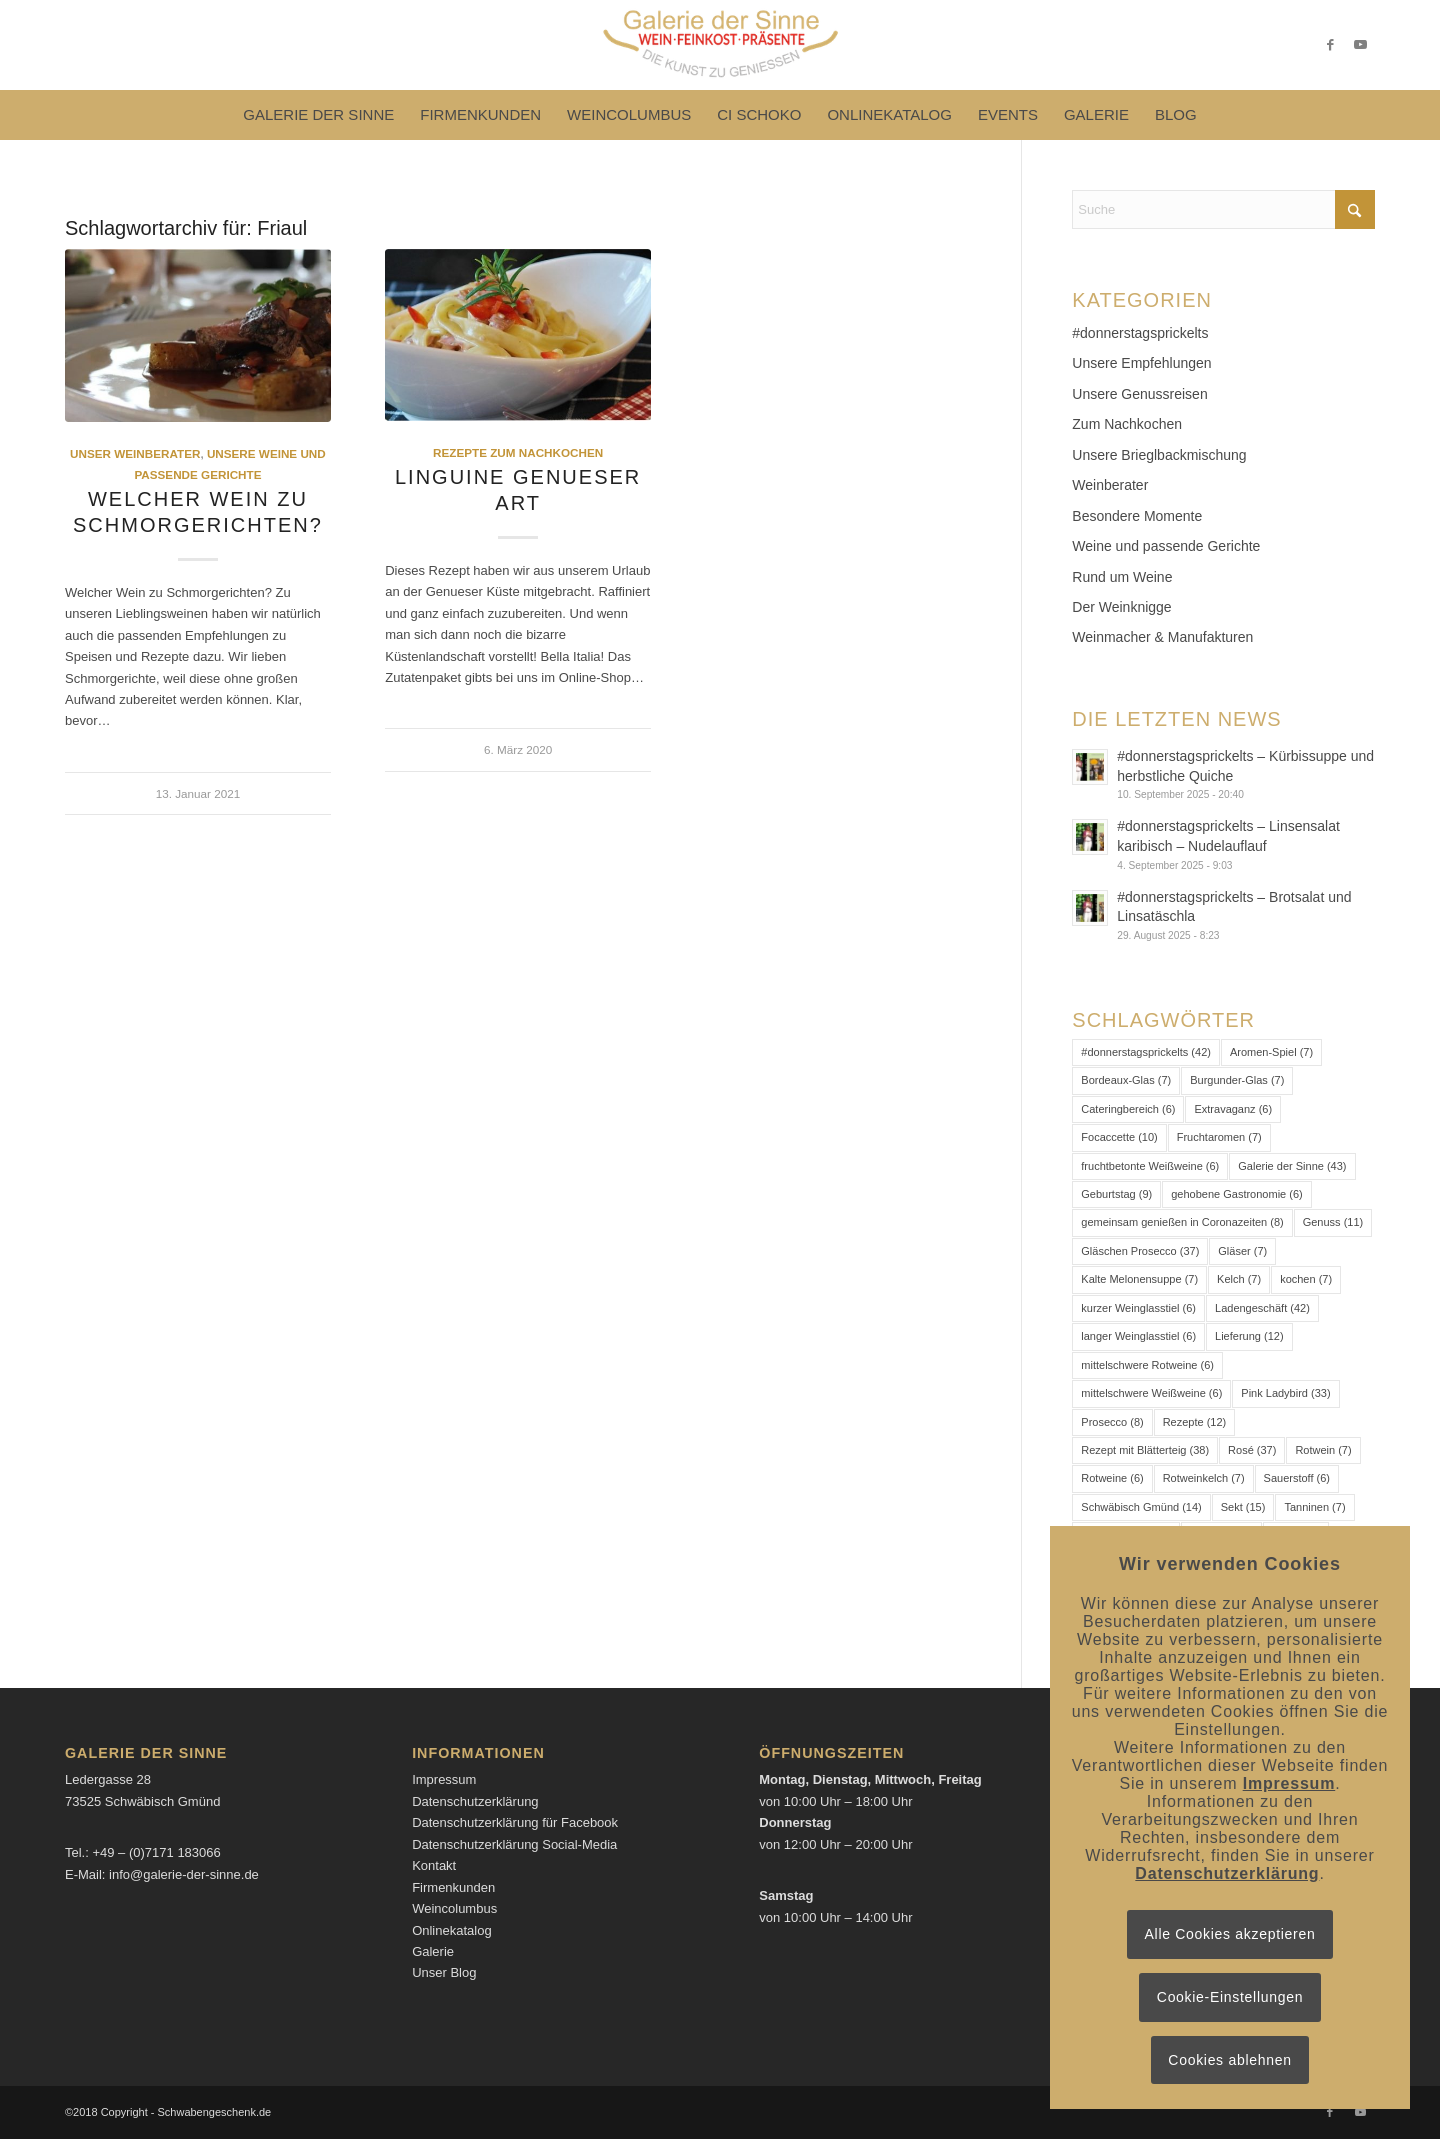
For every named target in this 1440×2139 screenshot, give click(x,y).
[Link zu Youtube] (1360, 45)
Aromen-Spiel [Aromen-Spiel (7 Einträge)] (1271, 1052)
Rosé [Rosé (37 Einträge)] (1252, 1450)
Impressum (444, 1779)
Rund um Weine (1122, 577)
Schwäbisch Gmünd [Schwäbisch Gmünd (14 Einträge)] (1141, 1507)
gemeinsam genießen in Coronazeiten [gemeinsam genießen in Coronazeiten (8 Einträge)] (1182, 1222)
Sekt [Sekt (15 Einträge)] (1243, 1507)
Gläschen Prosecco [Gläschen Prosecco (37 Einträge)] (1140, 1251)
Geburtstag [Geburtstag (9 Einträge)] (1116, 1194)
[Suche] (1223, 209)
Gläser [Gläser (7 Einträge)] (1242, 1251)
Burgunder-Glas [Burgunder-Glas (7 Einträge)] (1237, 1080)
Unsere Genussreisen (1139, 394)
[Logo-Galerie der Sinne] (719, 45)
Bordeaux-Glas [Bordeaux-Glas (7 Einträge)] (1126, 1080)
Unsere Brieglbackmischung (1159, 455)
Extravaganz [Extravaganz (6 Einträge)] (1233, 1109)
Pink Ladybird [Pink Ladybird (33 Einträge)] (1285, 1393)
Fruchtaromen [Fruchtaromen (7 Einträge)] (1219, 1137)
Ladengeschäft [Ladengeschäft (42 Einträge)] (1262, 1308)
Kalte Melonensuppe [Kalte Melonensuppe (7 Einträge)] (1139, 1279)
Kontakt (434, 1865)
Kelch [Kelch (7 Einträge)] (1239, 1279)
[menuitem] (318, 115)
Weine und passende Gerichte (1166, 546)
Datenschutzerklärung (475, 1801)
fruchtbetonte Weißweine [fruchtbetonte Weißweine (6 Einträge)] (1150, 1166)
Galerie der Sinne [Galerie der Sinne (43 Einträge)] (1292, 1166)
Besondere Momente (1137, 516)
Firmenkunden (453, 1887)
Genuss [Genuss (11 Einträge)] (1333, 1222)
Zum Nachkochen (1127, 424)
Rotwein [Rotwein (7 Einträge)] (1323, 1450)
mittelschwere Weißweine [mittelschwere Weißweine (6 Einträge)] (1151, 1393)
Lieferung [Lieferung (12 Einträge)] (1249, 1336)
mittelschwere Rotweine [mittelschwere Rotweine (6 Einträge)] (1147, 1365)
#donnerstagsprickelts (1140, 333)
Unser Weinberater (135, 453)
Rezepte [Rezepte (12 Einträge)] (1195, 1422)
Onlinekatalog (452, 1930)
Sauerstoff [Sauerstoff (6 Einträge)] (1297, 1478)
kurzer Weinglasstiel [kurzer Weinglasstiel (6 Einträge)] (1138, 1308)
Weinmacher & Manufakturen (1162, 637)
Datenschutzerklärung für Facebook (515, 1822)
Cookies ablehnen (1229, 2060)
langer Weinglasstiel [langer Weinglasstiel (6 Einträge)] (1138, 1336)
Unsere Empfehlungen (1141, 363)
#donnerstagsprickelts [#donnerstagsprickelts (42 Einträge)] (1146, 1052)
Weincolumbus (454, 1908)
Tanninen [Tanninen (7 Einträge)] (1314, 1507)
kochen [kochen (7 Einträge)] (1306, 1279)
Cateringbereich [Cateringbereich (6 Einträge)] (1128, 1109)
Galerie (433, 1951)
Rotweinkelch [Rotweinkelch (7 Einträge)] (1204, 1478)
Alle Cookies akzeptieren (1230, 1934)
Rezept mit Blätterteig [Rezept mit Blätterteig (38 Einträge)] (1145, 1450)
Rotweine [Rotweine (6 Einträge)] (1112, 1478)
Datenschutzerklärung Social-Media (514, 1844)
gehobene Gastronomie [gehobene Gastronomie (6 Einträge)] (1236, 1194)
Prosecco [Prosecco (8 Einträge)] (1112, 1422)
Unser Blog (444, 1972)
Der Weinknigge (1121, 607)
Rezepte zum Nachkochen (518, 452)
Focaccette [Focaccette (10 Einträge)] (1119, 1137)
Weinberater (1110, 485)
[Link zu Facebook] (1330, 45)
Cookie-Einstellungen (1230, 1997)
